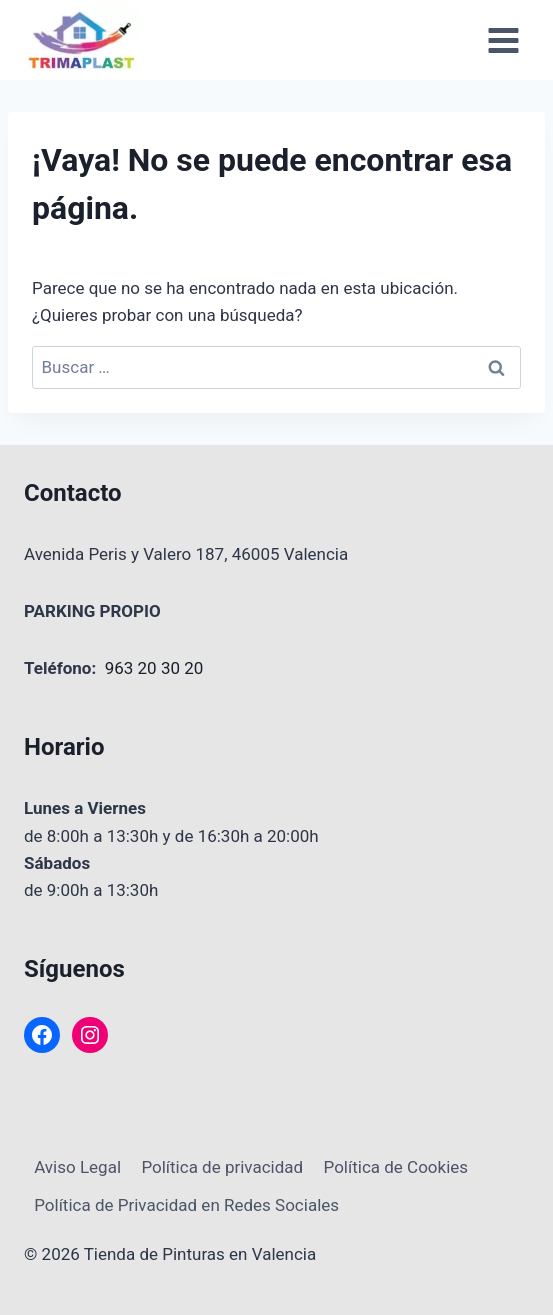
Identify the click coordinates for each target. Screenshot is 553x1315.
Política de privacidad (222, 1167)
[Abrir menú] (503, 40)
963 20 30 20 (154, 668)
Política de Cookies (396, 1167)
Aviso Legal (77, 1167)
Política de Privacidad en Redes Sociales (186, 1205)
